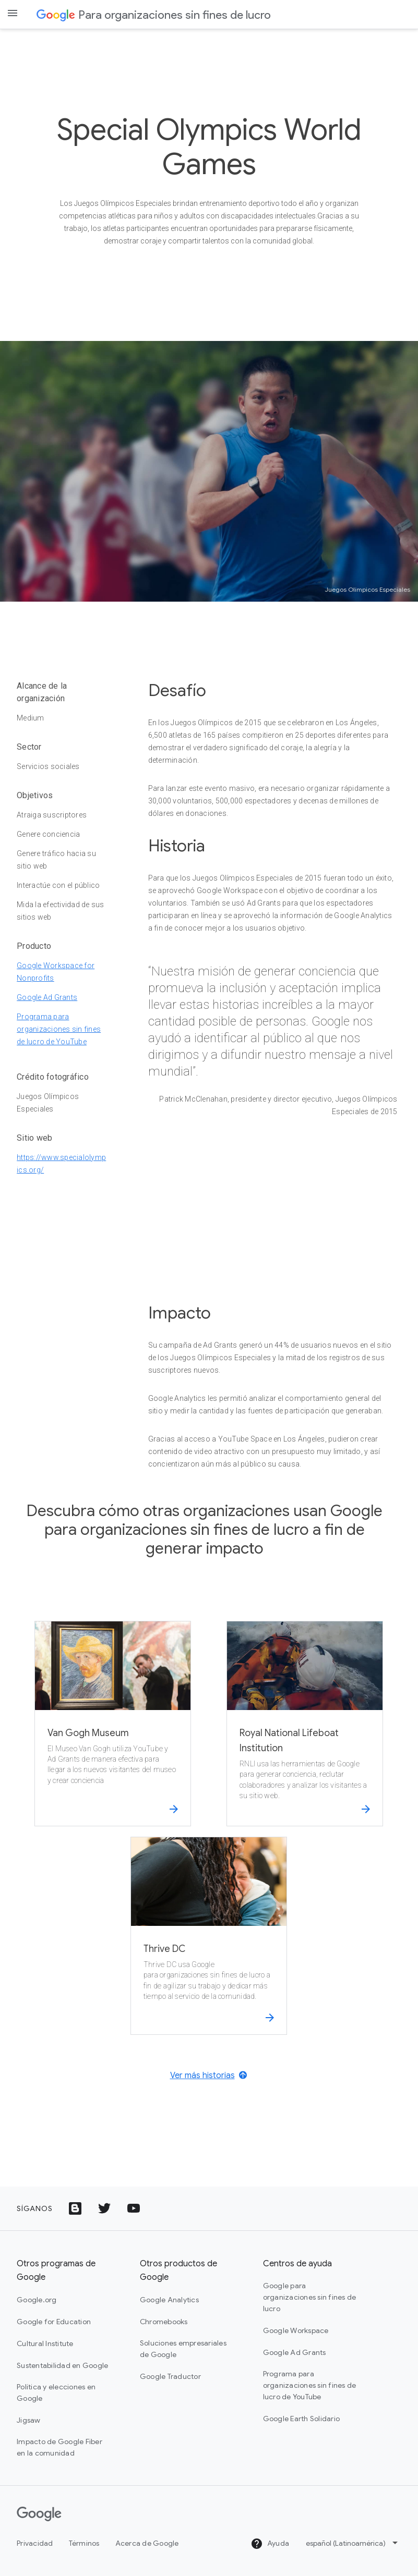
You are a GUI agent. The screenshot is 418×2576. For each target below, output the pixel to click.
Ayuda (270, 2543)
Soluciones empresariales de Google (183, 2348)
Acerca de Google (147, 2543)
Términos (84, 2543)
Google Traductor (170, 2376)
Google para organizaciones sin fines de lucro (309, 2297)
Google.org (37, 2299)
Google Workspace (296, 2330)
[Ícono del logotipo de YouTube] (133, 2208)
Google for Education (54, 2321)
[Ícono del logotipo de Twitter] (104, 2208)
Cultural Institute (45, 2343)
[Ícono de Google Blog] (75, 2208)
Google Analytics (169, 2299)
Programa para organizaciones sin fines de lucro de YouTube (59, 1029)
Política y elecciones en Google (56, 2392)
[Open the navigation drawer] (12, 13)
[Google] (39, 2514)
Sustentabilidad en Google (62, 2365)
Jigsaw (29, 2420)
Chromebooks (164, 2321)
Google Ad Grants (47, 997)
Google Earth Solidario (301, 2418)
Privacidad (35, 2543)
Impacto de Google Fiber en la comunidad (59, 2447)
